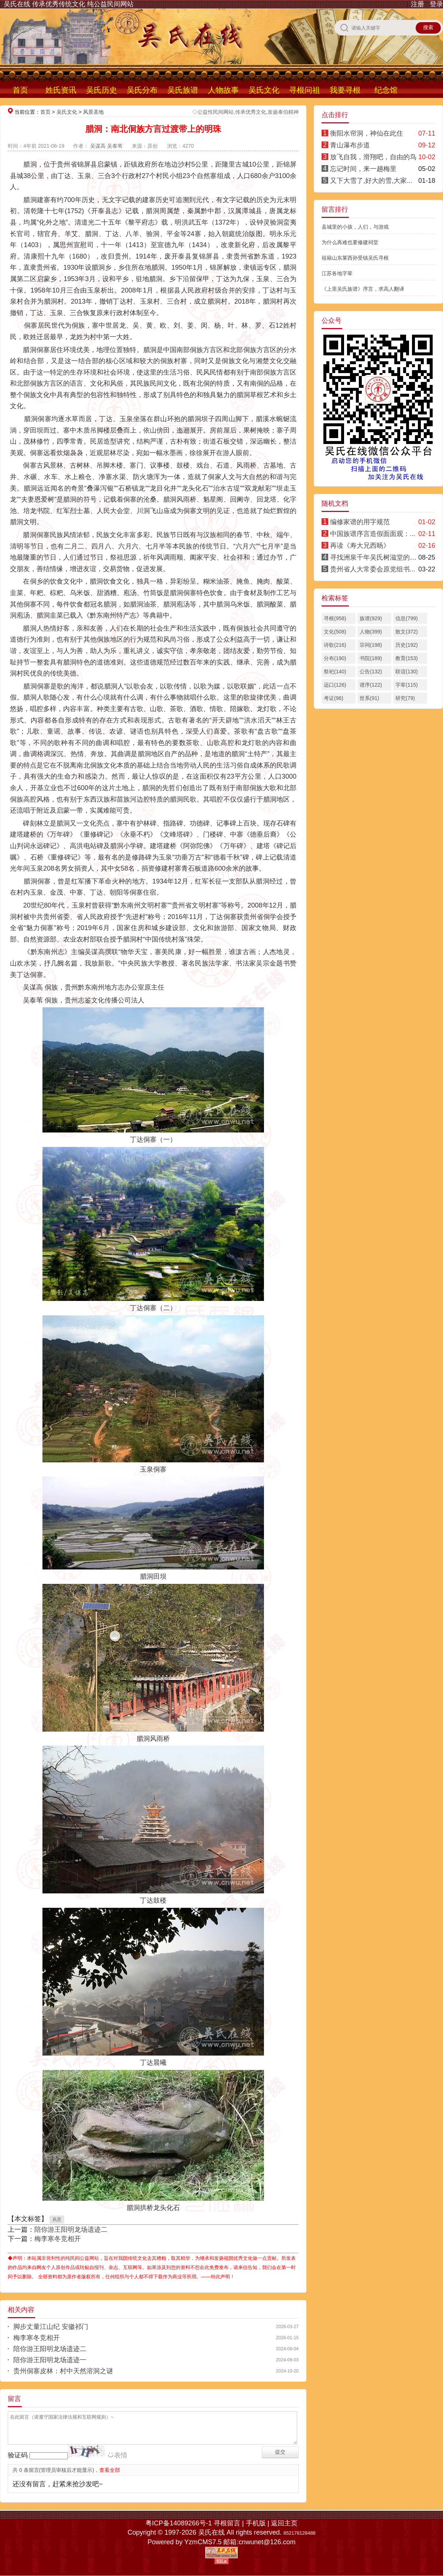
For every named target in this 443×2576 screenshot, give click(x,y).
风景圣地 (93, 112)
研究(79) (405, 698)
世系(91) (369, 698)
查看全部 (109, 2470)
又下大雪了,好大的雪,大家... (371, 180)
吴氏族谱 (182, 90)
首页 (20, 90)
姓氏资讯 (60, 90)
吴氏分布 (142, 90)
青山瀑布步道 (350, 145)
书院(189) (371, 658)
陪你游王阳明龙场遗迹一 (49, 2360)
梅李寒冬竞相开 (57, 2238)
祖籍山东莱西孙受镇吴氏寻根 (355, 258)
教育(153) (406, 658)
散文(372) (406, 632)
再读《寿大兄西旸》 (360, 545)
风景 (56, 2219)
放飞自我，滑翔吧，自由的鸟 (373, 157)
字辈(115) (406, 685)
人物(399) (371, 632)
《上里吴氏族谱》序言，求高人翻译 (363, 289)
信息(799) (406, 618)
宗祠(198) (371, 645)
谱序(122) (371, 685)
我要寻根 (345, 90)
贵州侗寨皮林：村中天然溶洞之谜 (63, 2371)
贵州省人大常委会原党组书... (372, 569)
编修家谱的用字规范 (360, 522)
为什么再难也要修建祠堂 (350, 242)
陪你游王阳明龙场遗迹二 (70, 2229)
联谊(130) (406, 671)
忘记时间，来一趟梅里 (363, 168)
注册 (417, 4)
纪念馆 (386, 90)
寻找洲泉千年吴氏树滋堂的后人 (376, 557)
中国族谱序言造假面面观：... (372, 533)
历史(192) (406, 645)
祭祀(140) (335, 671)
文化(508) (335, 632)
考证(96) (333, 698)
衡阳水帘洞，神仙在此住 (366, 133)
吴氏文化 (263, 90)
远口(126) (335, 685)
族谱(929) (371, 618)
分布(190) (335, 658)
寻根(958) (335, 618)
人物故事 (223, 90)
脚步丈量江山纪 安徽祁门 (50, 2326)
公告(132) (371, 671)
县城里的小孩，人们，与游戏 (355, 227)
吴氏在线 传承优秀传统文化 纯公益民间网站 (69, 4)
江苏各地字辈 (337, 273)
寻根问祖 (304, 90)
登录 (436, 4)
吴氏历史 (101, 90)
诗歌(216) (335, 645)
